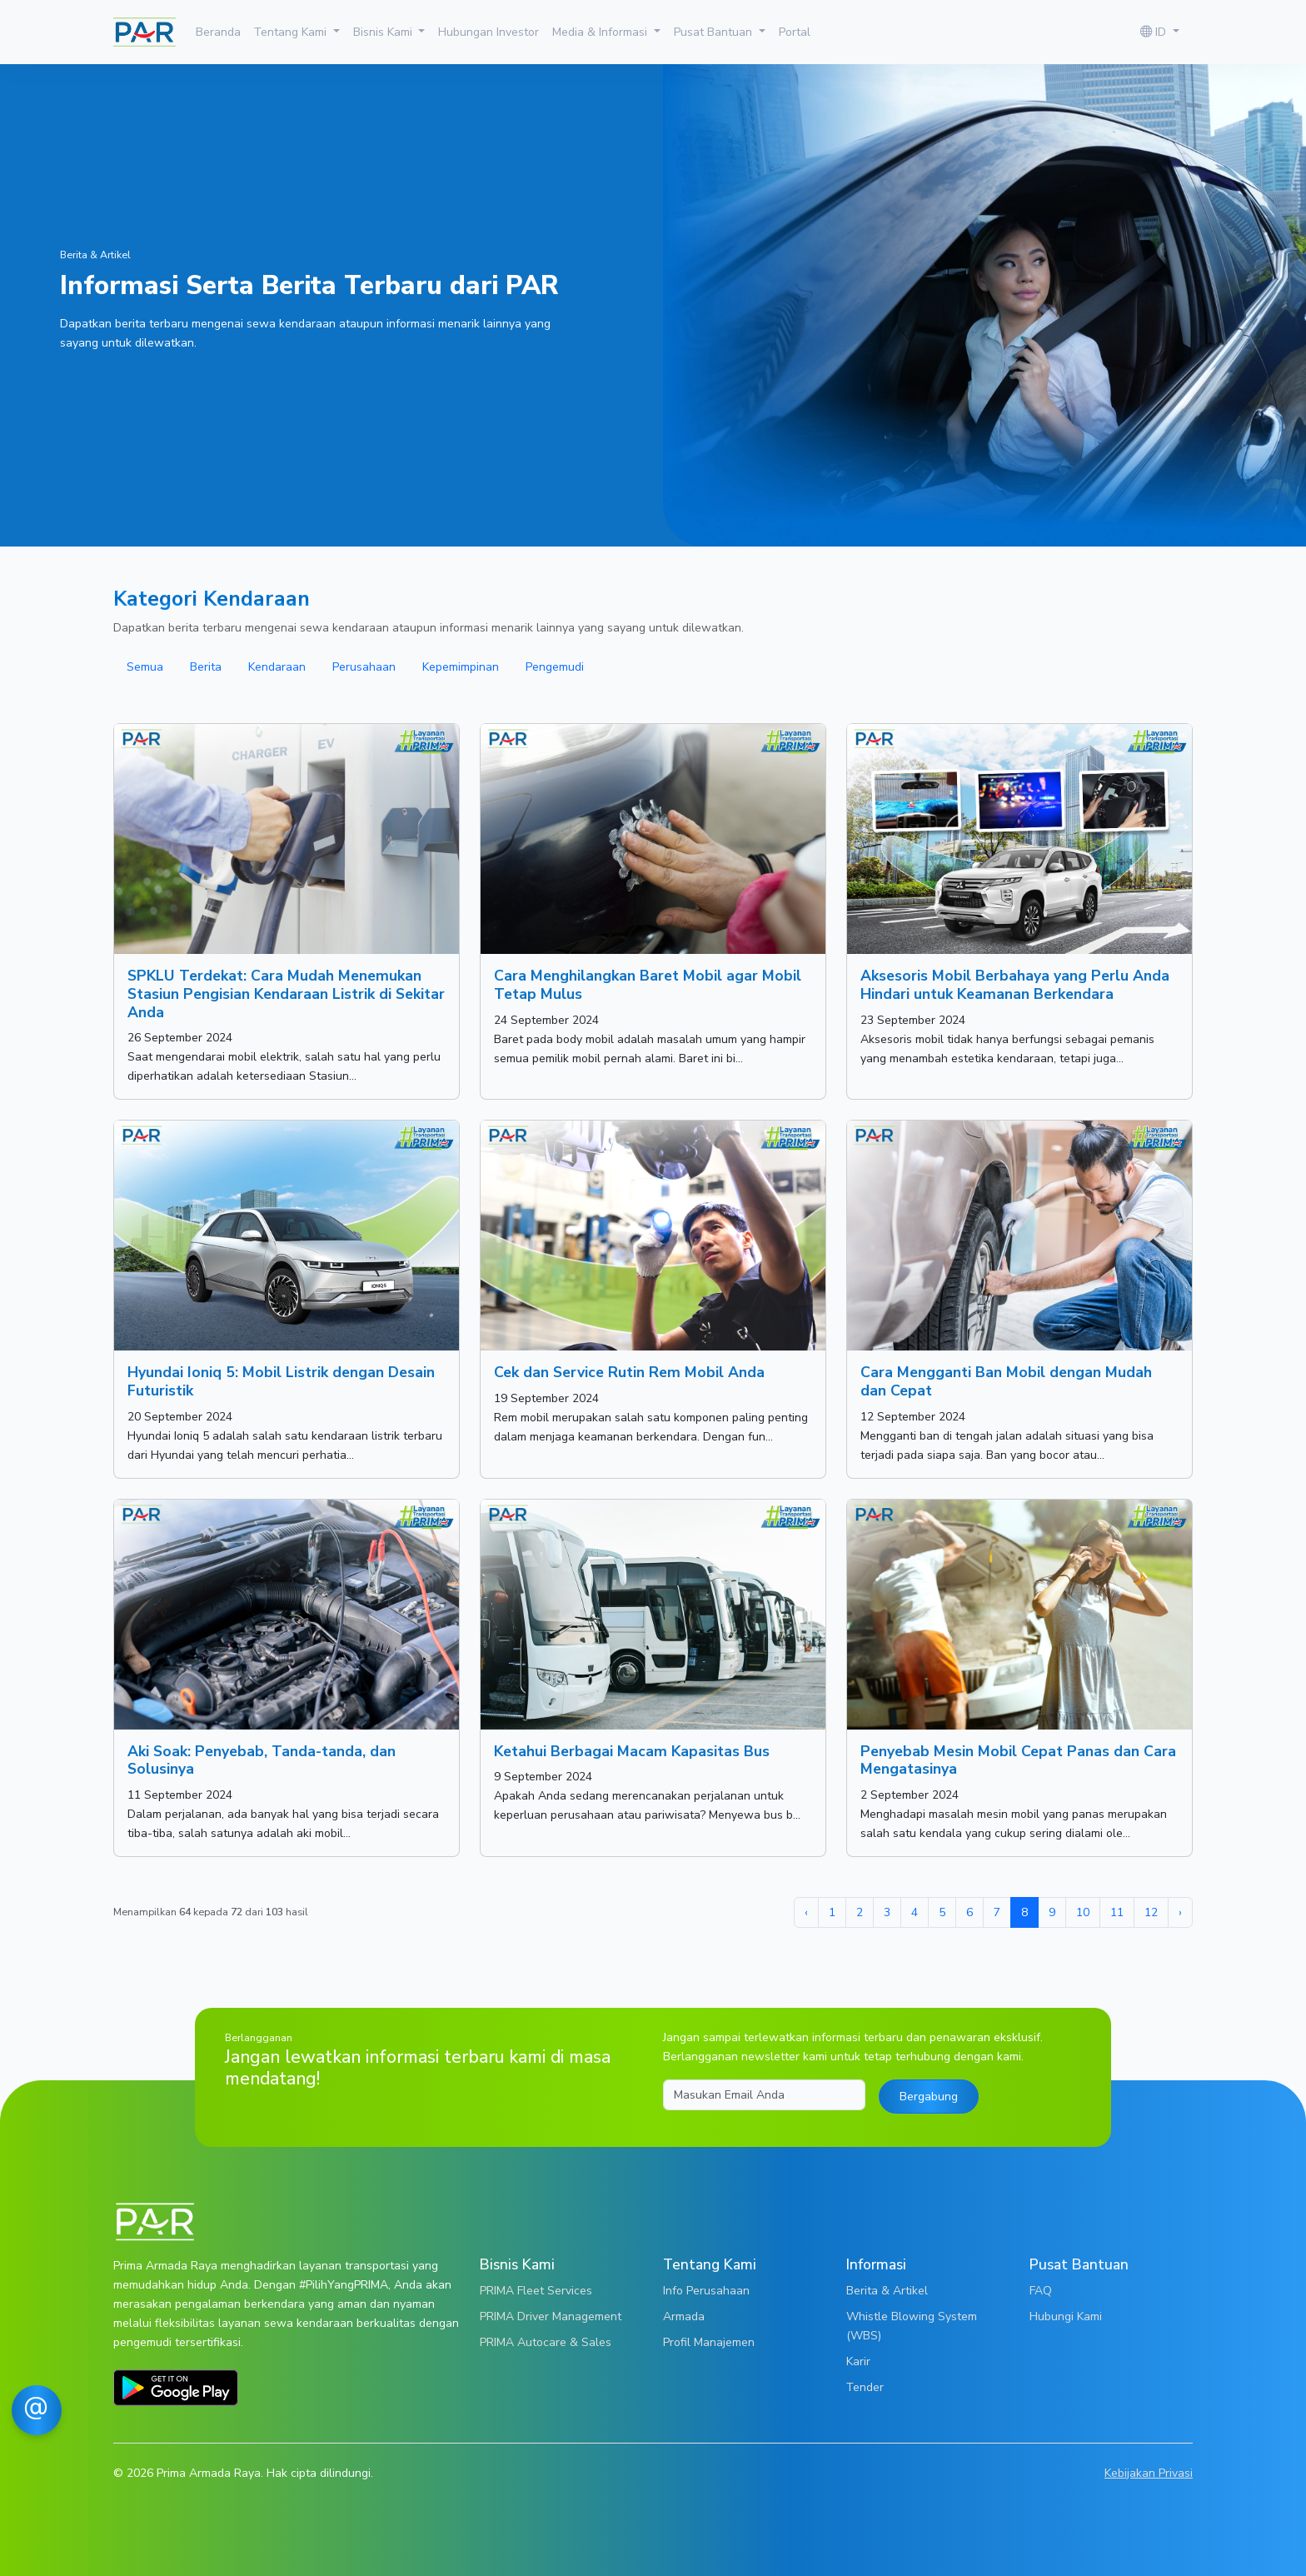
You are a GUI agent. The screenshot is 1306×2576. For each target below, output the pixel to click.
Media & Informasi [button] (601, 31)
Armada (684, 2316)
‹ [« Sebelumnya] (806, 1912)
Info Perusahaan (706, 2290)
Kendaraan (277, 666)
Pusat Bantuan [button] (714, 31)
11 (1117, 1912)
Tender (865, 2387)
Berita (206, 666)
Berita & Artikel (887, 2290)
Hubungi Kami (1065, 2316)
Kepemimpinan (460, 666)
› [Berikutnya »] (1180, 1912)
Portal (794, 31)
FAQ (1040, 2290)
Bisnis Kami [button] (384, 31)
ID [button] (1154, 31)
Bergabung (929, 2096)
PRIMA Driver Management (550, 2316)
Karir (858, 2361)
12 (1151, 1912)
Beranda (218, 31)
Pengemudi (555, 666)
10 (1082, 1912)
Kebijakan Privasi (1148, 2472)
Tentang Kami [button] (292, 31)
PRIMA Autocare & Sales (545, 2342)
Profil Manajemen (709, 2342)
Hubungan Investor (488, 31)
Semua (145, 666)
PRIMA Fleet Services (536, 2290)
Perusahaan (364, 666)
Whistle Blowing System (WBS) (911, 2326)
